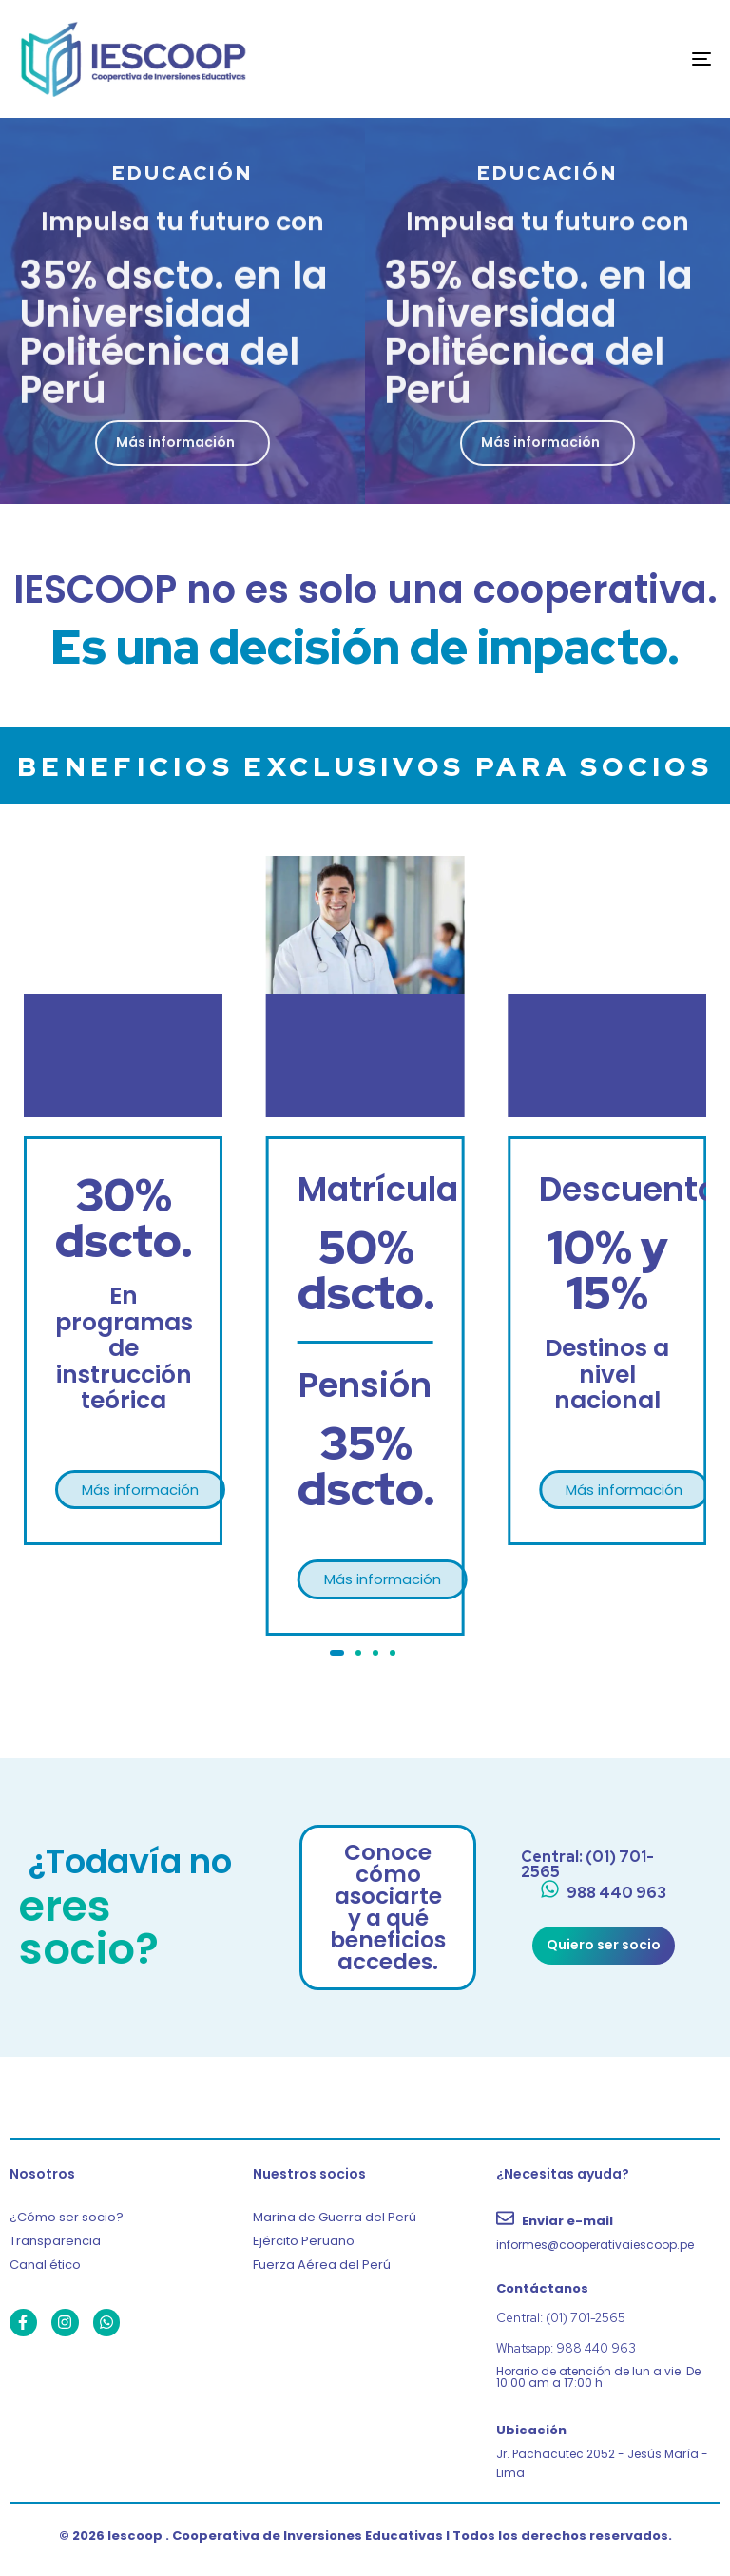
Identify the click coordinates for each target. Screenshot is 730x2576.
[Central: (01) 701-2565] (603, 1865)
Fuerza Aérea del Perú (322, 2265)
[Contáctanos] (608, 2289)
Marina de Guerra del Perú (334, 2217)
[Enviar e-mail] (608, 2231)
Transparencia (55, 2241)
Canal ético (45, 2265)
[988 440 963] (603, 1893)
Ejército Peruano (304, 2241)
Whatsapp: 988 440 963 (566, 2348)
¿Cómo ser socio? (67, 2217)
